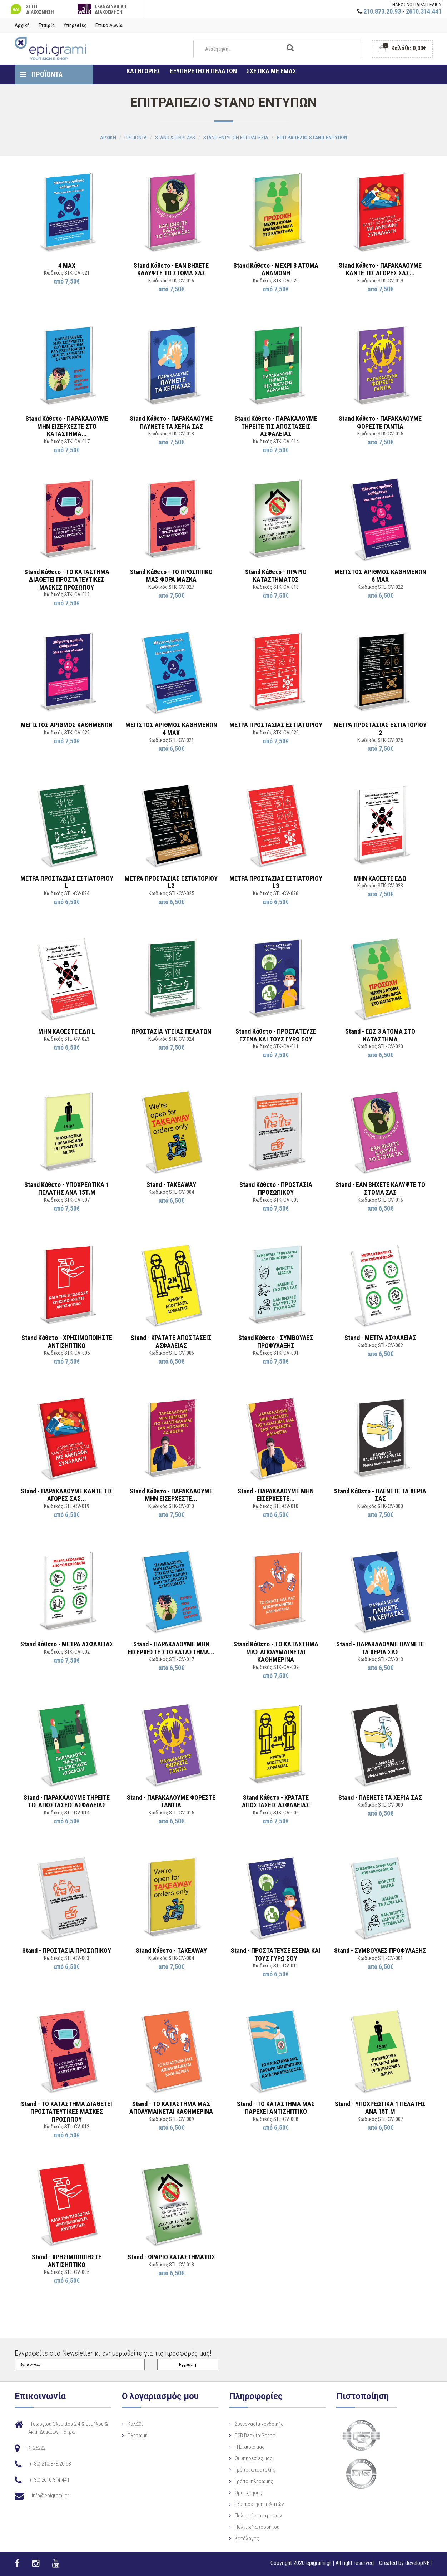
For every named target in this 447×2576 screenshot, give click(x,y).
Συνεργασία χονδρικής (259, 2424)
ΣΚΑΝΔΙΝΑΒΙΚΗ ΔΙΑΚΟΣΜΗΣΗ (102, 9)
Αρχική (22, 25)
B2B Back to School (256, 2435)
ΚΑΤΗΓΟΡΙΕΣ (143, 71)
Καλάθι (135, 2424)
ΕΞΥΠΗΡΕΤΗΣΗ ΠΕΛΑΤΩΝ (203, 71)
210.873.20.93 (382, 11)
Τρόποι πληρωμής (254, 2481)
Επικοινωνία (109, 25)
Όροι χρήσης (248, 2492)
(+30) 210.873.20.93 (50, 2464)
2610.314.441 (424, 11)
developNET (419, 2563)
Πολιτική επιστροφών (258, 2515)
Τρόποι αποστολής (255, 2470)
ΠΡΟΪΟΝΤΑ (41, 74)
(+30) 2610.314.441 (49, 2480)
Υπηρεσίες (75, 25)
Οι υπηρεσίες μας (254, 2458)
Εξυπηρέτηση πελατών (259, 2504)
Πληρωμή (138, 2435)
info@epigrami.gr (50, 2495)
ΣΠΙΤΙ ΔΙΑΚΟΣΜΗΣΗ (31, 9)
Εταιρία (47, 25)
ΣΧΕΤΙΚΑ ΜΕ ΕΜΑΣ (271, 71)
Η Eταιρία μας (250, 2447)
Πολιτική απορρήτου (257, 2527)
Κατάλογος (247, 2538)
